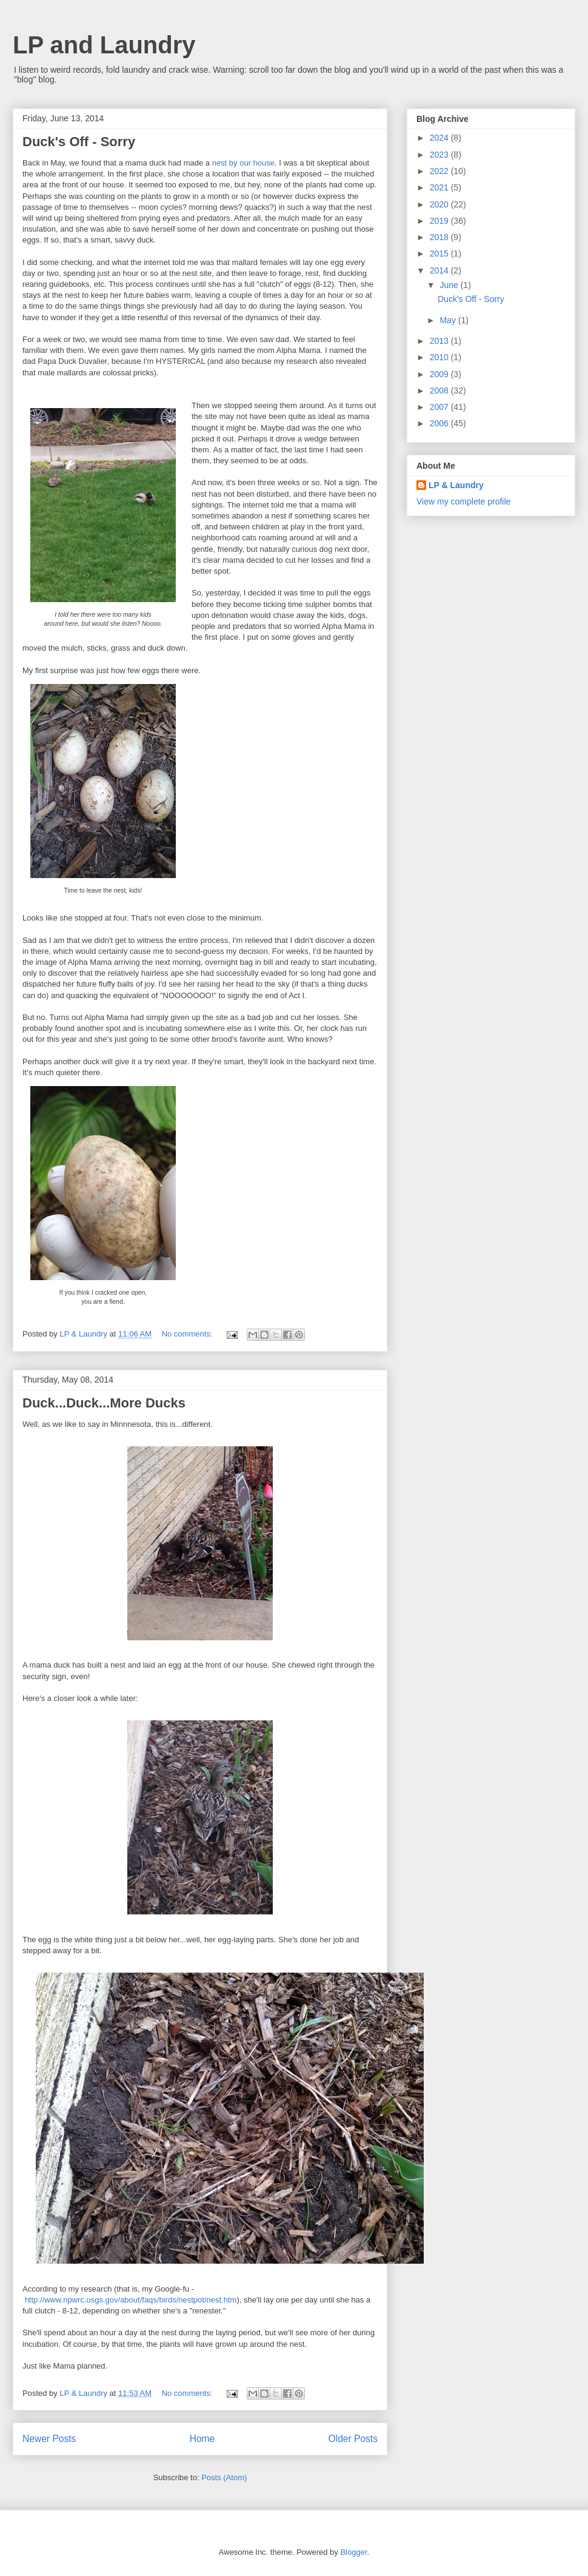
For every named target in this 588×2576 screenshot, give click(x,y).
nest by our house (243, 162)
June (449, 285)
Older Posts (353, 2438)
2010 (440, 357)
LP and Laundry (104, 45)
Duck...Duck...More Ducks (103, 1402)
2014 (440, 270)
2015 (440, 253)
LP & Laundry (456, 485)
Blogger (353, 2552)
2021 (440, 187)
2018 (440, 237)
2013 (440, 341)
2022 (440, 171)
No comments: (188, 1333)
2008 (440, 390)
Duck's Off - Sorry (78, 141)
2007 (440, 407)
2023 (440, 154)
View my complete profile (463, 501)
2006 (440, 423)
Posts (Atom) (224, 2477)
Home (202, 2438)
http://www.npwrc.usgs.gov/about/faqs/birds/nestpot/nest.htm (131, 2299)
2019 (440, 221)
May (448, 320)
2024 (440, 138)
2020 (440, 204)
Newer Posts (49, 2438)
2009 (440, 374)
